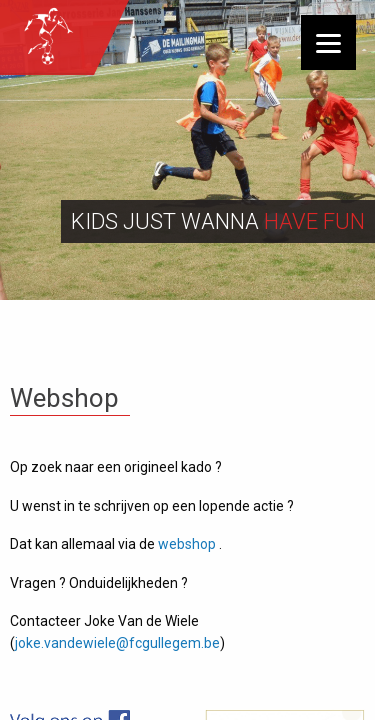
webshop (187, 544)
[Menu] (328, 42)
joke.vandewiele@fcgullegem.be (117, 643)
